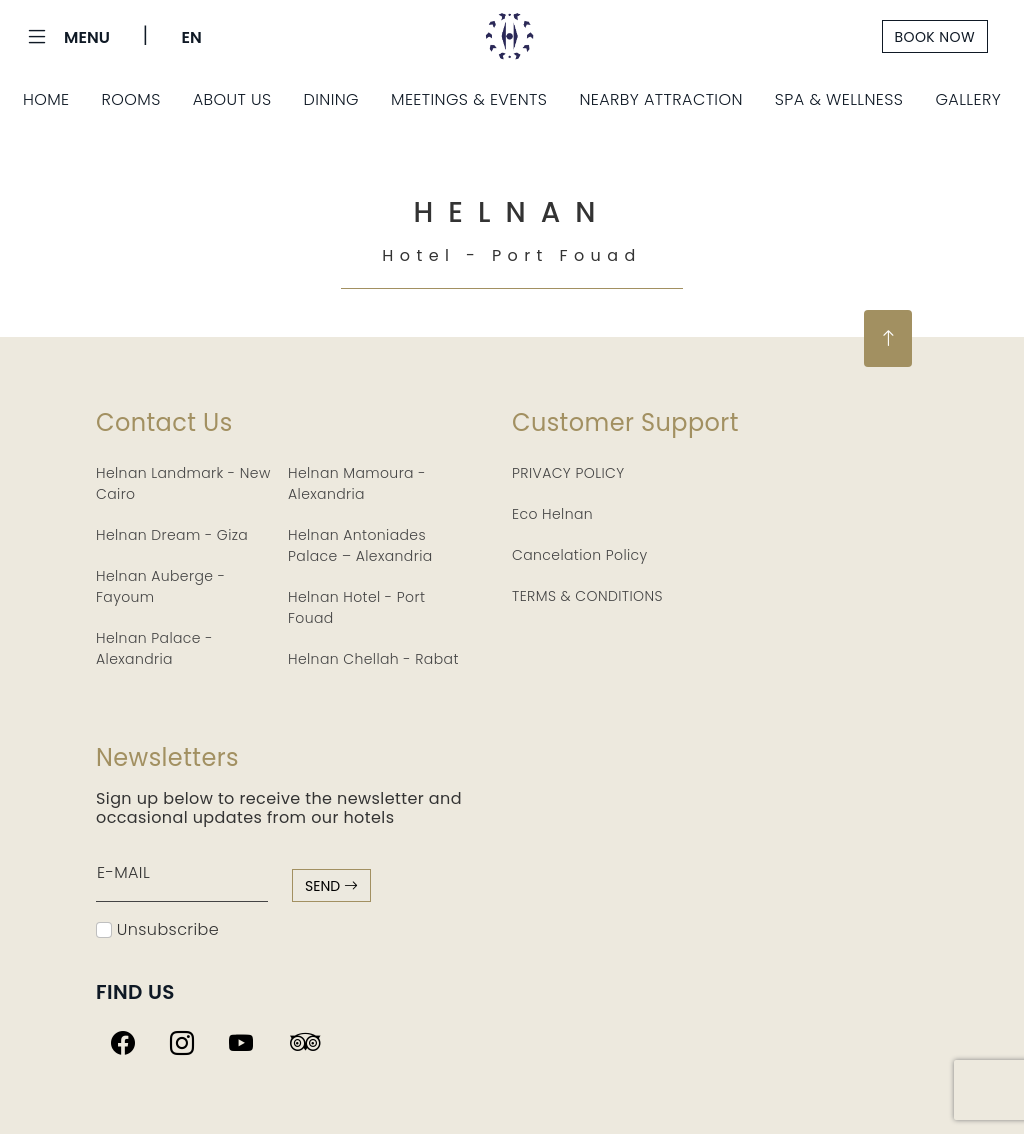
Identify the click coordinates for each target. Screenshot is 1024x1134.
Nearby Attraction (660, 99)
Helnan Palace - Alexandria (154, 648)
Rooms (130, 99)
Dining (332, 99)
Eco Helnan (552, 514)
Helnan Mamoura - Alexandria (357, 483)
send (331, 886)
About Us (232, 99)
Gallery (968, 99)
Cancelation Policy (580, 555)
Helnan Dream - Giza (172, 535)
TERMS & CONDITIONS (587, 596)
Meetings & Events (469, 99)
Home (46, 99)
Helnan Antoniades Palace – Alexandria (360, 545)
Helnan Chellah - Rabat (373, 659)
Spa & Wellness (839, 99)
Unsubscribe (157, 929)
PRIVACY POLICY (568, 473)
